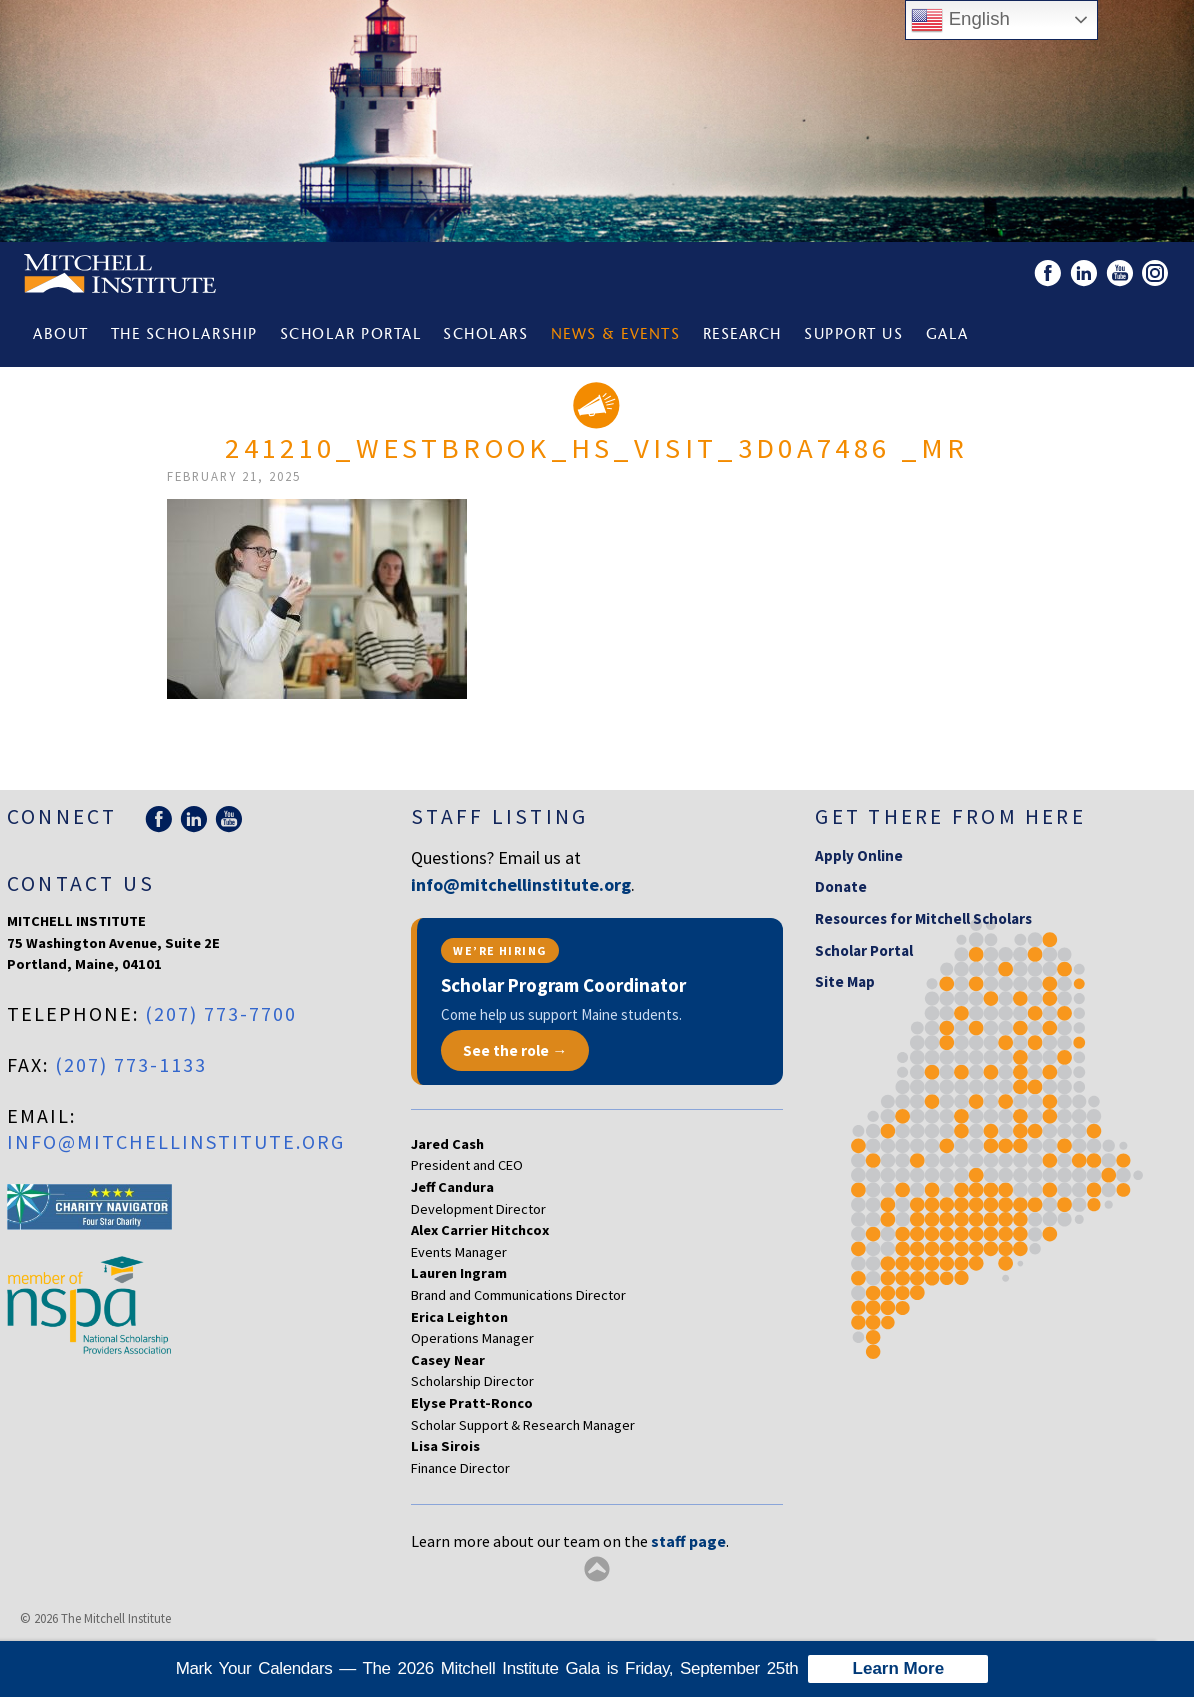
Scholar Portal (350, 335)
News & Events (616, 335)
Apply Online (859, 855)
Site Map (845, 981)
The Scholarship (184, 335)
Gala (947, 335)
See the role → (515, 1050)
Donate (841, 886)
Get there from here (950, 816)
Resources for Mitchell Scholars (923, 918)
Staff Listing (499, 816)
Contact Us (81, 883)
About (61, 335)
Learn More (899, 1668)
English (960, 20)
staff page (688, 1541)
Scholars (485, 335)
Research (742, 335)
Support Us (853, 335)
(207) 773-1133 (131, 1064)
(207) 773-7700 (221, 1013)
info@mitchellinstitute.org (176, 1141)
